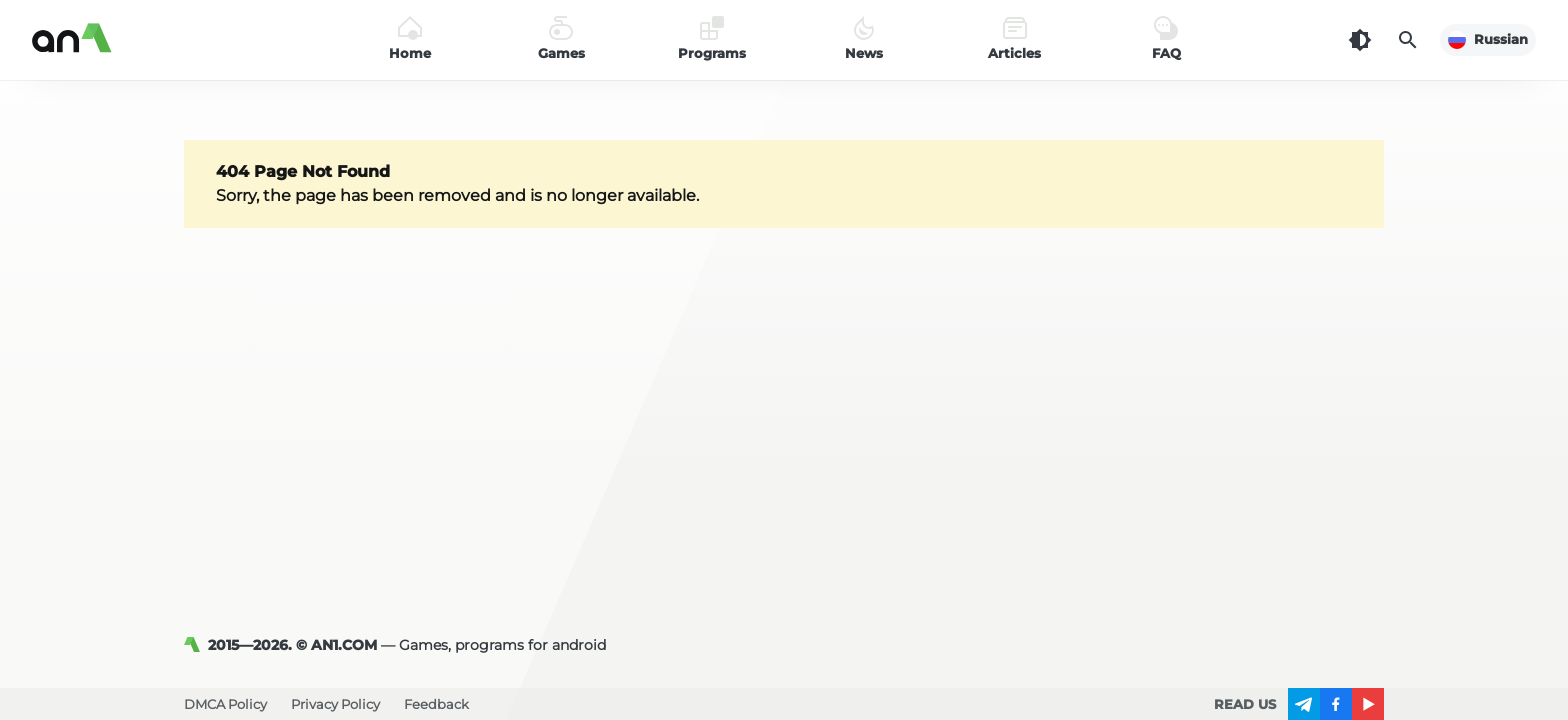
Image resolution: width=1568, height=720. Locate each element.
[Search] (1408, 40)
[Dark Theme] (1360, 40)
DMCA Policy (225, 704)
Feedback (436, 704)
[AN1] (196, 645)
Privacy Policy (335, 704)
